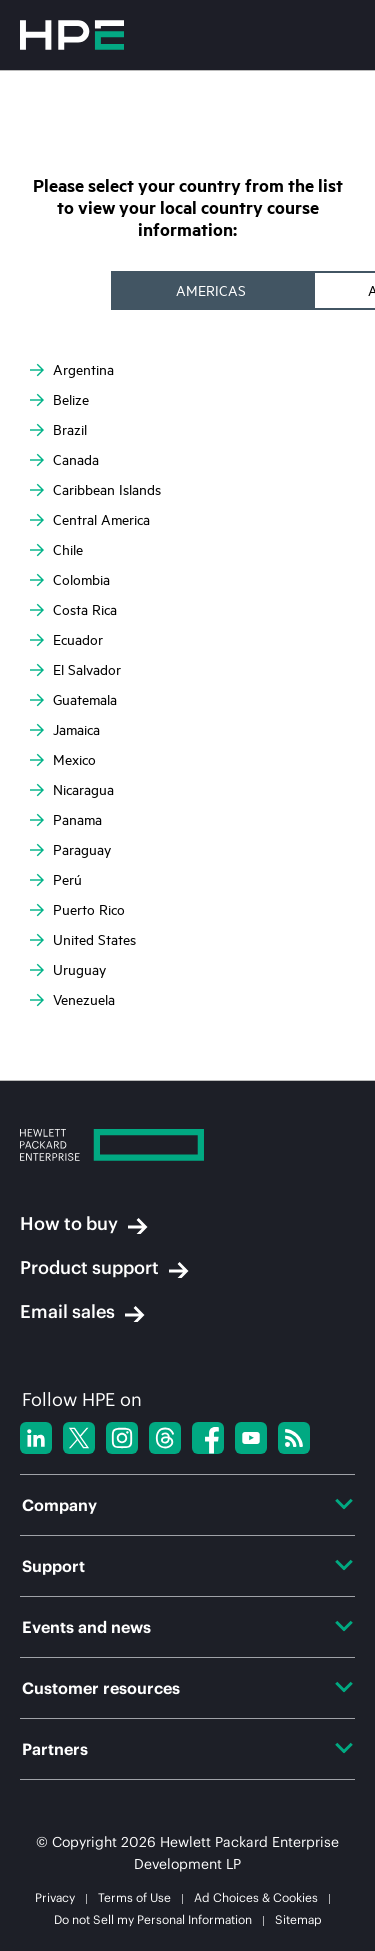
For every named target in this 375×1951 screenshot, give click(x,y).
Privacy (55, 1897)
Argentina (72, 370)
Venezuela (72, 1000)
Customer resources (187, 1688)
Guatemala (73, 700)
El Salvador (75, 670)
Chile (56, 550)
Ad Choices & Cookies (256, 1897)
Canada (64, 460)
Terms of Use (134, 1897)
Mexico (63, 760)
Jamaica (65, 730)
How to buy (84, 1224)
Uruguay (68, 970)
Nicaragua (72, 790)
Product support (104, 1268)
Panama (66, 820)
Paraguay (70, 850)
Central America (90, 520)
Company (187, 1505)
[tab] (213, 290)
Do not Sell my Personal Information (153, 1919)
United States (83, 940)
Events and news (187, 1627)
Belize (59, 400)
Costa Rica (73, 610)
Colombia (70, 580)
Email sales (82, 1312)
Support (187, 1566)
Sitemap (298, 1919)
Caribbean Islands (95, 490)
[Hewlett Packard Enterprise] (187, 1147)
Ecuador (66, 640)
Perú (56, 880)
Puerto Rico (77, 910)
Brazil (58, 430)
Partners (187, 1749)
